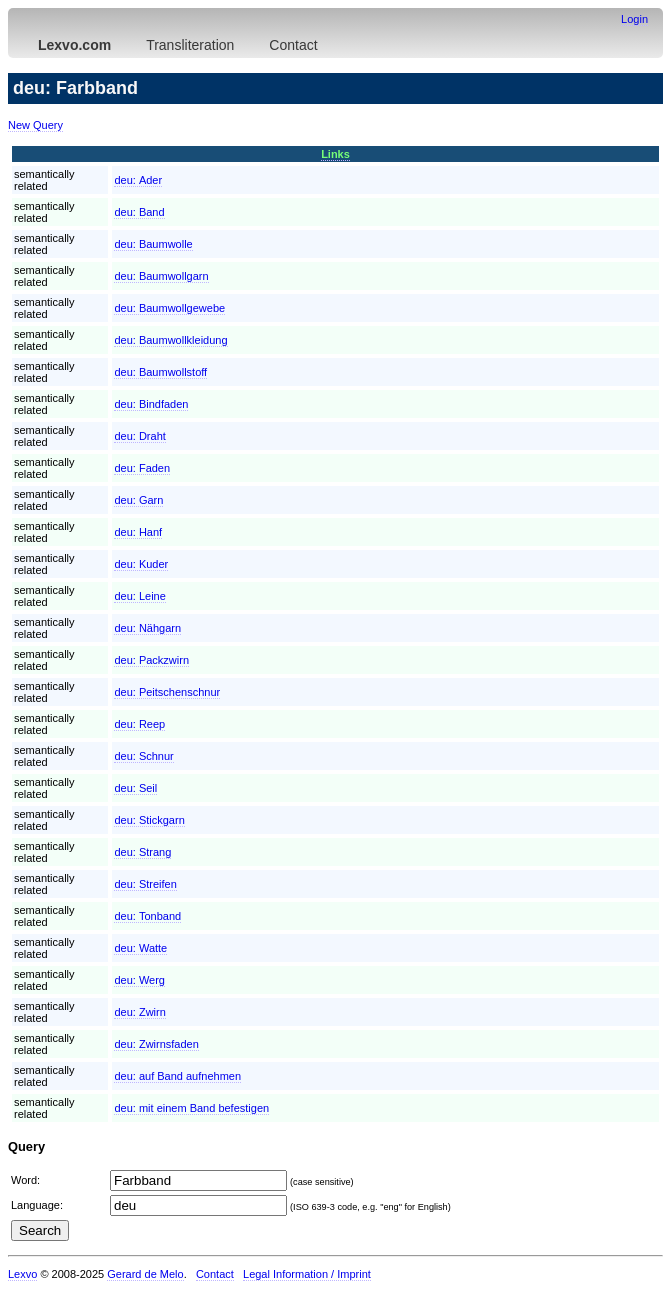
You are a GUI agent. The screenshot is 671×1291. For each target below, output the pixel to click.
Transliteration (190, 45)
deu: (138, 180)
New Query (35, 125)
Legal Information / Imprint (307, 1274)
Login (634, 19)
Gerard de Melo (145, 1274)
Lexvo (22, 1274)
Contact (293, 45)
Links (335, 154)
